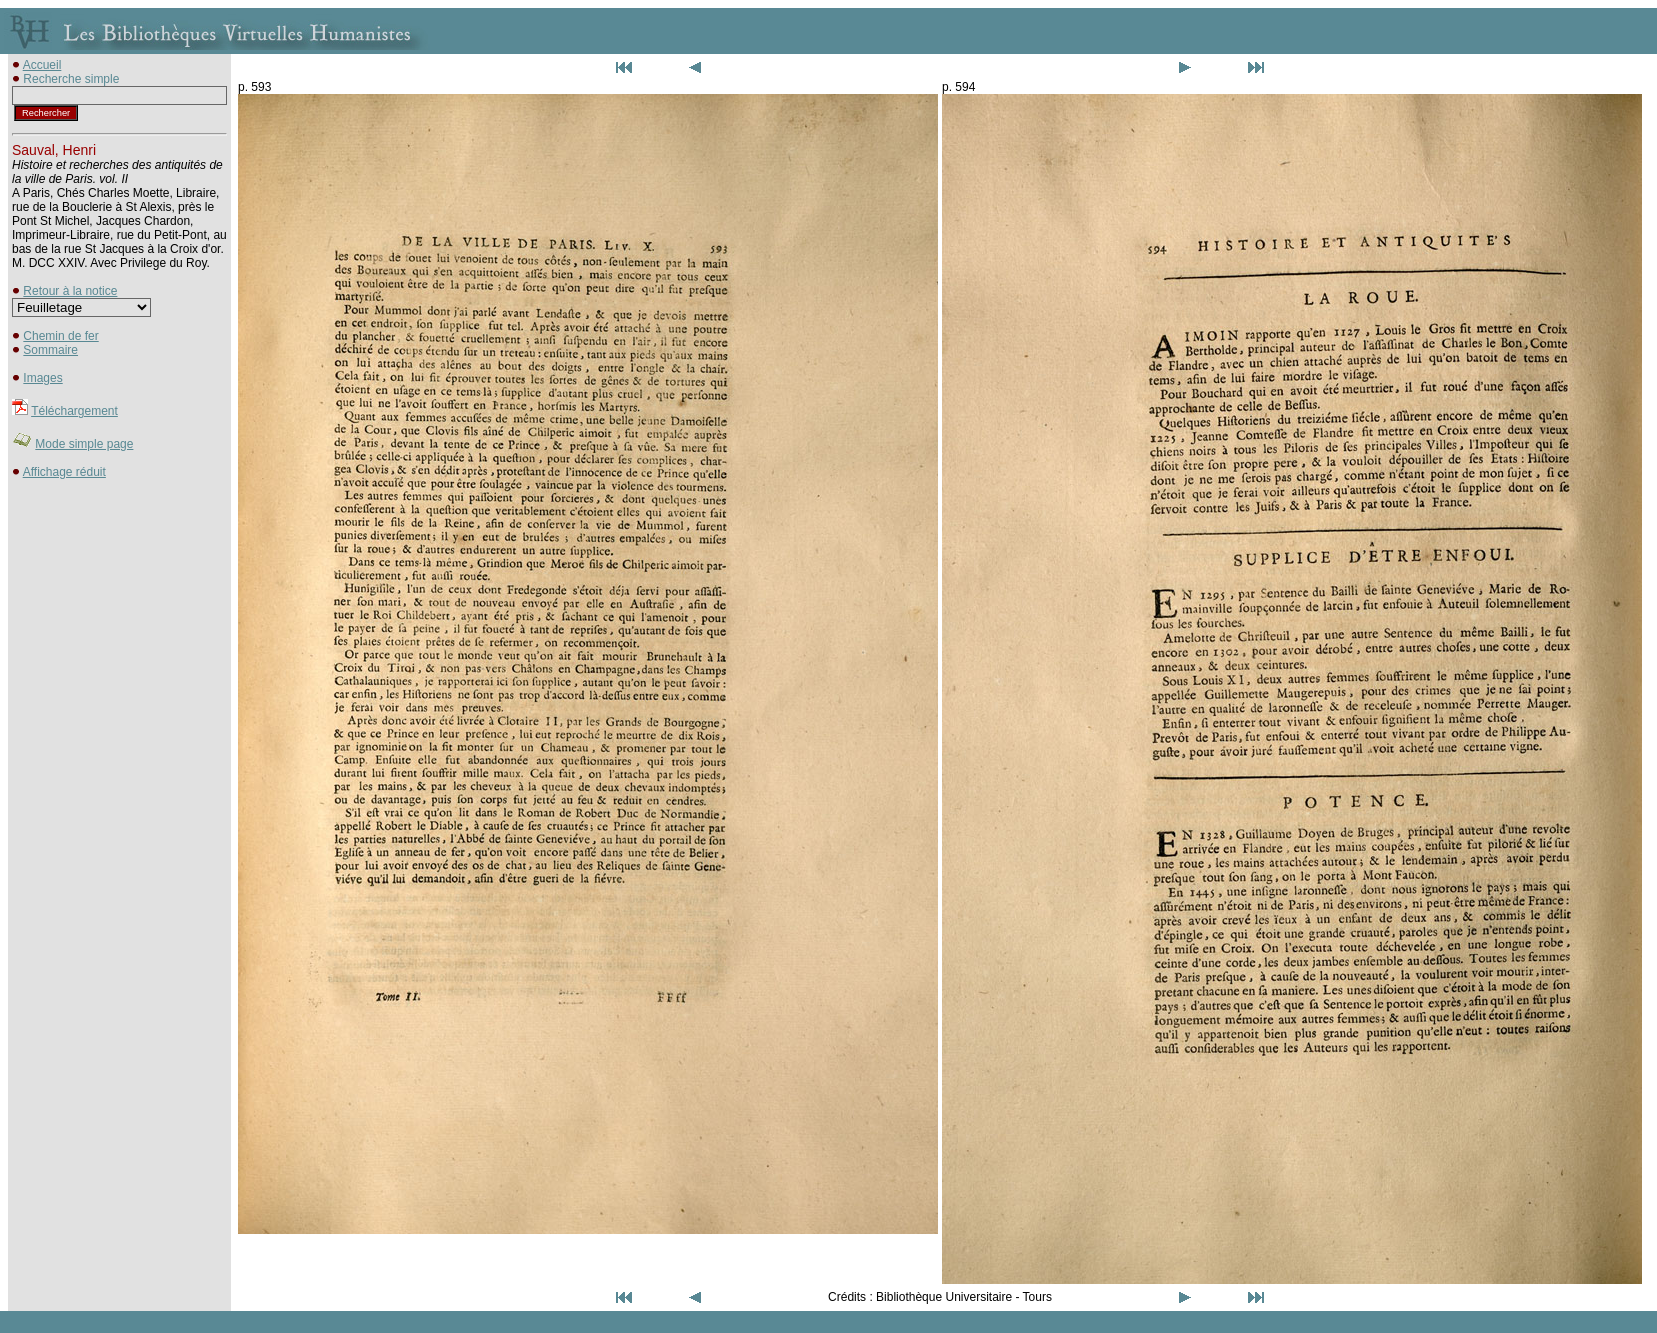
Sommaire (50, 350)
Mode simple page (84, 444)
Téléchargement (74, 411)
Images (42, 378)
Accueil (42, 65)
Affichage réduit (64, 472)
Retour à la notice (70, 291)
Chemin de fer (60, 336)
